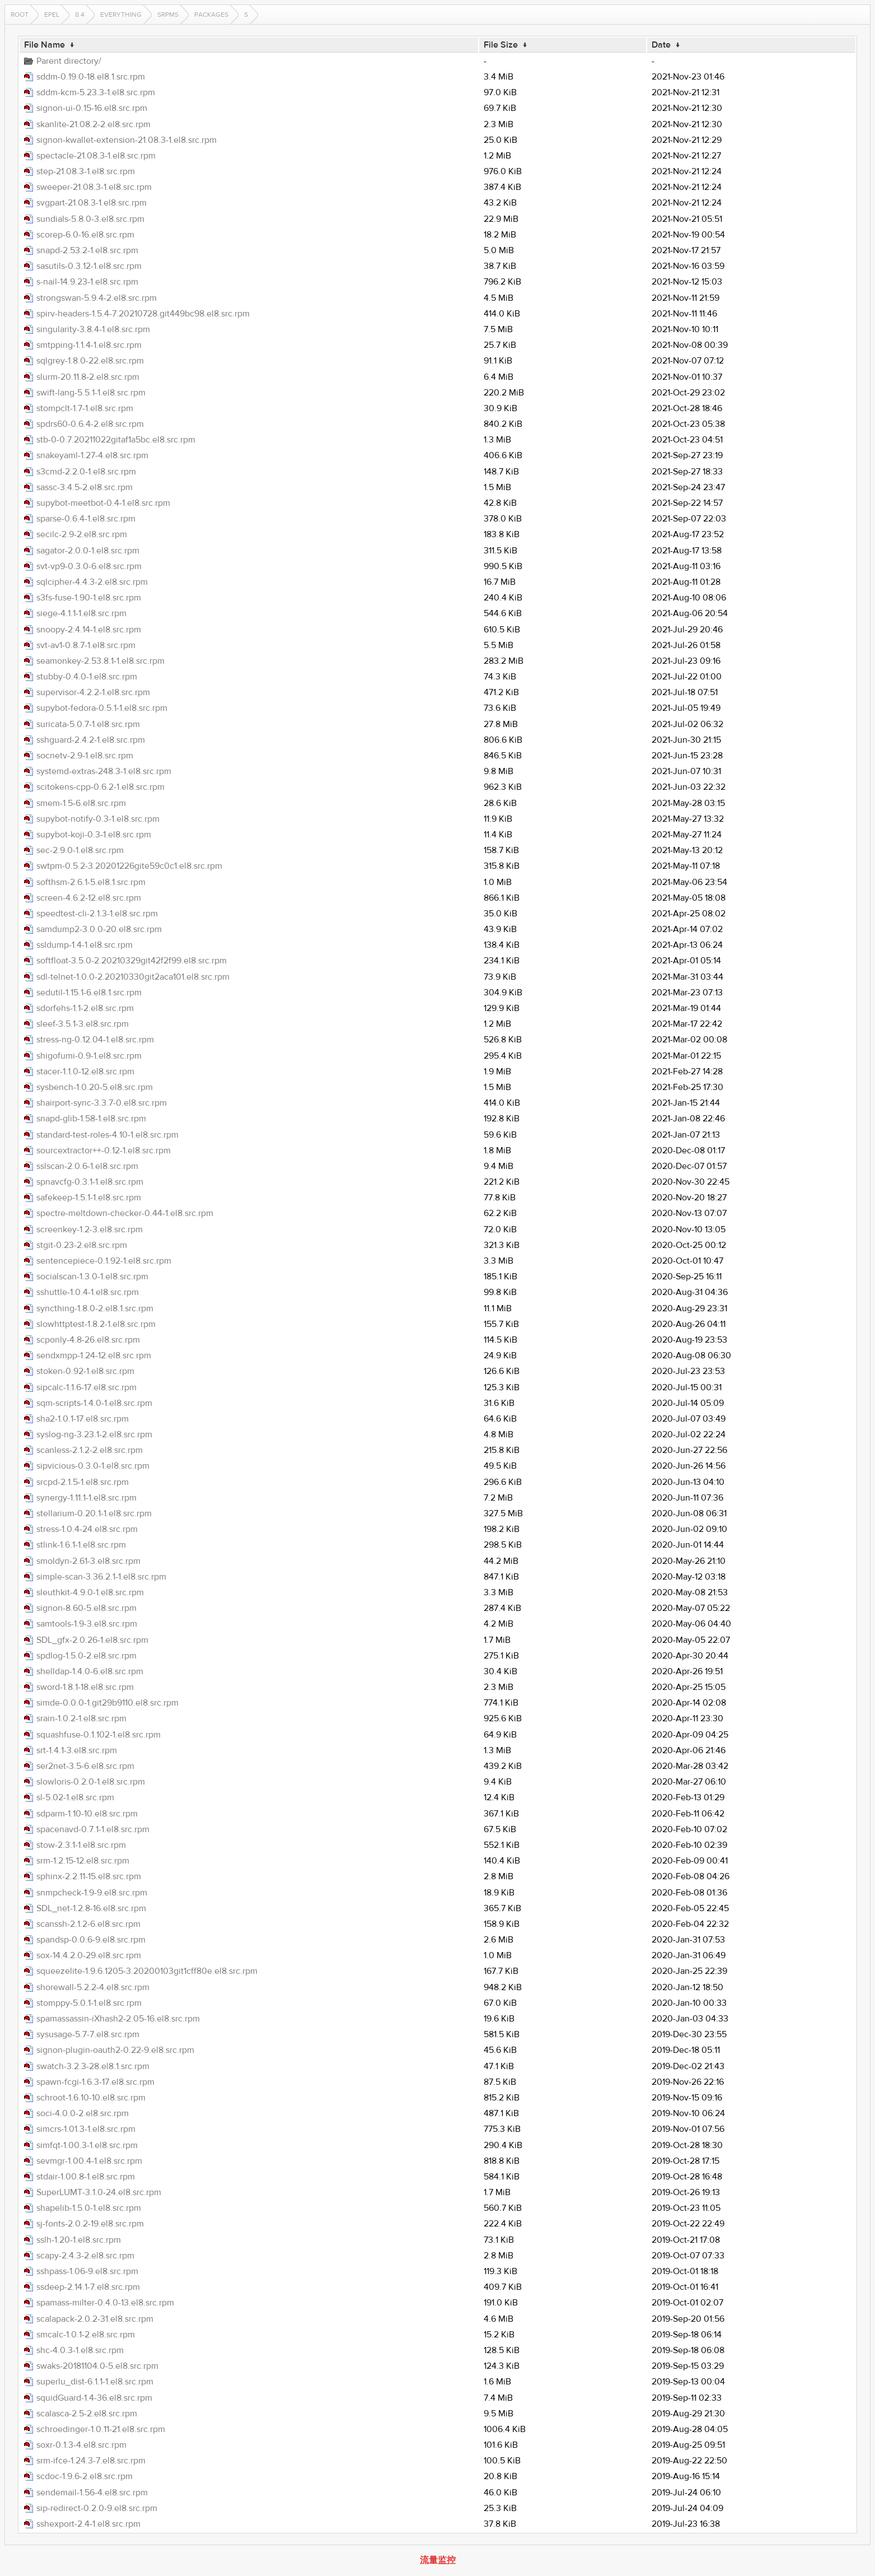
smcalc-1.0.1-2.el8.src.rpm (85, 2334)
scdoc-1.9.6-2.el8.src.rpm (84, 2476)
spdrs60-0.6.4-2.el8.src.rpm (90, 424)
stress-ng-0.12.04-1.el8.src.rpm (95, 1039)
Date (661, 44)
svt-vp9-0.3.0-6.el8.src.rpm (89, 566)
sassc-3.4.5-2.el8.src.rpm (84, 487)
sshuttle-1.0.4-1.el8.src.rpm (87, 1292)
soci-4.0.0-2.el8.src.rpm (82, 2113)
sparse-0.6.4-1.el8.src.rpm (85, 518)
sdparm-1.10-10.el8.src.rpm (87, 1813)
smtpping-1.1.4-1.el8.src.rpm (89, 345)
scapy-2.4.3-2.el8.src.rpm (85, 2255)
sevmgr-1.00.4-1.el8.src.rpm (89, 2161)
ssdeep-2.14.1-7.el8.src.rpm (88, 2287)
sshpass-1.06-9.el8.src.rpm (87, 2271)
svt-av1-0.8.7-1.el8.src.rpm (85, 645)
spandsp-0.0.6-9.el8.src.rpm (91, 1939)
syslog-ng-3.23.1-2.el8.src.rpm (94, 1434)
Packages (211, 14)
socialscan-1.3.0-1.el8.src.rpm (92, 1276)
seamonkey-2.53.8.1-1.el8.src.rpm (100, 661)
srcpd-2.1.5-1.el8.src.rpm (82, 1482)
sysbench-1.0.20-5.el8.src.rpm (94, 1087)
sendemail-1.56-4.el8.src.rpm (92, 2492)
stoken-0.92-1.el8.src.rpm (85, 1371)
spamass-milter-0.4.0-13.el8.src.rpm (105, 2302)
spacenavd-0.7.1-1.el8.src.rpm (92, 1829)
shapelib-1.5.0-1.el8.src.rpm (88, 2208)
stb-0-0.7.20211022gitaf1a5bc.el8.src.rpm (115, 439)
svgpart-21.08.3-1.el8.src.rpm (91, 202)
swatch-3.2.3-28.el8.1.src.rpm (92, 2066)
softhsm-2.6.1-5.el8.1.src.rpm (91, 882)
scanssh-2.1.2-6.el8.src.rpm (88, 1924)
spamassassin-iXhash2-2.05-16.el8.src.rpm (118, 2018)
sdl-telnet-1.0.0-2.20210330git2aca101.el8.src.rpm (133, 976)
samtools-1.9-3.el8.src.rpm (86, 1623)
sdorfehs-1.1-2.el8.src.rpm (85, 1008)
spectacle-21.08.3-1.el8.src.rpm (96, 155)
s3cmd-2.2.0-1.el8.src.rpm (86, 471)
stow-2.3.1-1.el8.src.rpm (81, 1845)
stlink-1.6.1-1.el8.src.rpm (81, 1544)
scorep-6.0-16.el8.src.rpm (85, 234)
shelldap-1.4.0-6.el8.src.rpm (89, 1671)
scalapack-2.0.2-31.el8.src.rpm (94, 2319)
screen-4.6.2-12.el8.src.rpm (88, 897)
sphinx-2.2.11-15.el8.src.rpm (88, 1876)
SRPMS (168, 14)
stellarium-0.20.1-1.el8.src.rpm (94, 1513)
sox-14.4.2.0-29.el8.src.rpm (88, 1955)
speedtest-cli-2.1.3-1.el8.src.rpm (97, 913)
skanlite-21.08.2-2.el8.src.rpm (93, 124)
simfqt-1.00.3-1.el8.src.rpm (87, 2145)
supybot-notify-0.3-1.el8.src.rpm (98, 818)
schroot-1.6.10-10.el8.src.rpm (91, 2097)
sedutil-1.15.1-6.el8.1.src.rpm (89, 992)
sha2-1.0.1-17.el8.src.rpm (82, 1418)
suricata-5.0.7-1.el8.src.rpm (88, 724)
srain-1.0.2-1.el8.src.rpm (81, 1718)
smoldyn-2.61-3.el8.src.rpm (88, 1561)
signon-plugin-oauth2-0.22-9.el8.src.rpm (115, 2050)
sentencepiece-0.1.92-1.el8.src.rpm (103, 1260)
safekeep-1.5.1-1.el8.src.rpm (88, 1197)
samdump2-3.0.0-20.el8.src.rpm (99, 929)
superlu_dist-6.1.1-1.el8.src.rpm (94, 2381)
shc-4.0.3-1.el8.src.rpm (80, 2350)
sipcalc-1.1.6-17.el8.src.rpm (86, 1387)
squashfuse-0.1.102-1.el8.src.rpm (98, 1734)
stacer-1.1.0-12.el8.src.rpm (85, 1071)
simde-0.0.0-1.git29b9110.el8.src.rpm (107, 1702)
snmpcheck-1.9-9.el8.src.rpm (91, 1892)
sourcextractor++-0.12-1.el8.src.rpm (103, 1150)
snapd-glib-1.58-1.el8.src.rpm (91, 1118)
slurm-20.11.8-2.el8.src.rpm (87, 377)
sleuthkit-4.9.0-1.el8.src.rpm (90, 1592)
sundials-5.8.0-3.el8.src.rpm (90, 219)
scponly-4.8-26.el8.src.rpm (88, 1339)
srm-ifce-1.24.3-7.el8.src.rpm (91, 2460)
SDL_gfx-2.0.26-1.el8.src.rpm (92, 1640)
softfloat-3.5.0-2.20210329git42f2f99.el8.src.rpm (131, 960)
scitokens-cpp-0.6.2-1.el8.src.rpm (100, 787)
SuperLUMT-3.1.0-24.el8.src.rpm (98, 2192)
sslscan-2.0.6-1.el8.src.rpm (87, 1166)
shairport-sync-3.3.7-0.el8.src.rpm (101, 1102)
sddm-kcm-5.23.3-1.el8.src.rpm (95, 92)
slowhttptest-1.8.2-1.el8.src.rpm (96, 1324)
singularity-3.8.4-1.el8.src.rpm (93, 329)
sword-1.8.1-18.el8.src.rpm (85, 1687)
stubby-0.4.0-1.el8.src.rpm (86, 676)
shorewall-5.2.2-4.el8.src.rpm (92, 1987)
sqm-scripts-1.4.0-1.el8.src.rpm (94, 1403)
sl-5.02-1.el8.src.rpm (75, 1797)
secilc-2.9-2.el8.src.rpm (81, 534)
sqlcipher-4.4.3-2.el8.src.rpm (92, 582)
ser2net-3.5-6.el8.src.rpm (85, 1766)
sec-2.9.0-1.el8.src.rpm (80, 850)
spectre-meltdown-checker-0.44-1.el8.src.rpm (124, 1213)
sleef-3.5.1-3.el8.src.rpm (82, 1024)
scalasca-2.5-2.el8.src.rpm (86, 2413)
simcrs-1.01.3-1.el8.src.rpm (85, 2129)
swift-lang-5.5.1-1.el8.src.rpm (91, 392)
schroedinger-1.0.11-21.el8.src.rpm (100, 2429)
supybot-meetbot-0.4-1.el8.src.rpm (103, 503)
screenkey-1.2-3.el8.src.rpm (89, 1229)
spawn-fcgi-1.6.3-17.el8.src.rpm (95, 2082)
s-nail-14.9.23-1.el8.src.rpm (87, 281)
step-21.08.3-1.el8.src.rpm (85, 171)
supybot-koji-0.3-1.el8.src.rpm (93, 834)
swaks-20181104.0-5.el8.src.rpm (97, 2366)
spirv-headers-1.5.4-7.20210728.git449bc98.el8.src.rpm (143, 313)
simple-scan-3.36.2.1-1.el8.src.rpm (101, 1576)
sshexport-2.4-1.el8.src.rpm (88, 2524)
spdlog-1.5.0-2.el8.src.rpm (86, 1655)
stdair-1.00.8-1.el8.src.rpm (85, 2176)
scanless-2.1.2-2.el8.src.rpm (89, 1450)
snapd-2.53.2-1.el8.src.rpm (87, 250)
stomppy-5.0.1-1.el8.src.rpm (89, 2003)
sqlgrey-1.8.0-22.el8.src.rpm (90, 360)
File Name (44, 44)
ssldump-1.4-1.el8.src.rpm (84, 945)
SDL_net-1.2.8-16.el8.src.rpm (91, 1908)
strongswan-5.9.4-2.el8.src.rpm (96, 298)
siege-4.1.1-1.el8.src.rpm (81, 613)
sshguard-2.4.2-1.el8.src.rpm (90, 740)
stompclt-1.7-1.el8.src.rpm (84, 408)
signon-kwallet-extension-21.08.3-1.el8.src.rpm (126, 140)
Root (20, 14)
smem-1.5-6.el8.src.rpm (81, 803)
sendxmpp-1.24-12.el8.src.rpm (93, 1355)
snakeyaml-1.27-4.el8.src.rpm (92, 455)
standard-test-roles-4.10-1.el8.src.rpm (107, 1134)
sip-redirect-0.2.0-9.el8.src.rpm (96, 2508)
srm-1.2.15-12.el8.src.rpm (82, 1860)
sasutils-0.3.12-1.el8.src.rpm (89, 266)
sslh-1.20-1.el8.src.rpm (78, 2240)
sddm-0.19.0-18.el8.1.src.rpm (90, 76)
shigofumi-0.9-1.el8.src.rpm (89, 1055)
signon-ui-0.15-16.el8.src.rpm (91, 108)
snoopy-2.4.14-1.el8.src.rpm (88, 629)
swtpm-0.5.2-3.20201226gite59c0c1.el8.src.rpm (129, 866)
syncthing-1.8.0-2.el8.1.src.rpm (94, 1308)
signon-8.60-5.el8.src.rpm (86, 1608)
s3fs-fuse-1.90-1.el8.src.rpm (88, 597)
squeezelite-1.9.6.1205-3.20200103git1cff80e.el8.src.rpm (147, 1971)
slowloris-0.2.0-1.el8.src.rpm (90, 1781)
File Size (501, 44)
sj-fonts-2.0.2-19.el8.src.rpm (90, 2223)
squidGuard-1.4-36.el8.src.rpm (94, 2397)
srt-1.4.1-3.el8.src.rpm (76, 1750)
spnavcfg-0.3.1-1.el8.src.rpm (89, 1181)
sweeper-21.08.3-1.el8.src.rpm (94, 187)
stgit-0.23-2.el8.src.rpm (81, 1245)
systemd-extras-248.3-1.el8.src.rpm (103, 771)
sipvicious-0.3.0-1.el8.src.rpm (92, 1465)
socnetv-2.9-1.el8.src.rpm (84, 755)
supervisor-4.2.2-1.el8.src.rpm (93, 692)
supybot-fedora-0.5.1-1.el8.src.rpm (101, 708)
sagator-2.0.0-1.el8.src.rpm (87, 550)
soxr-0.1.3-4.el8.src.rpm (81, 2445)
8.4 (80, 14)
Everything (121, 14)
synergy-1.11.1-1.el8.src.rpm (86, 1497)
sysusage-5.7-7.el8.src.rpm (87, 2034)
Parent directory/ (68, 61)
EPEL (51, 14)
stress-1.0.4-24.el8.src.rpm (87, 1529)
